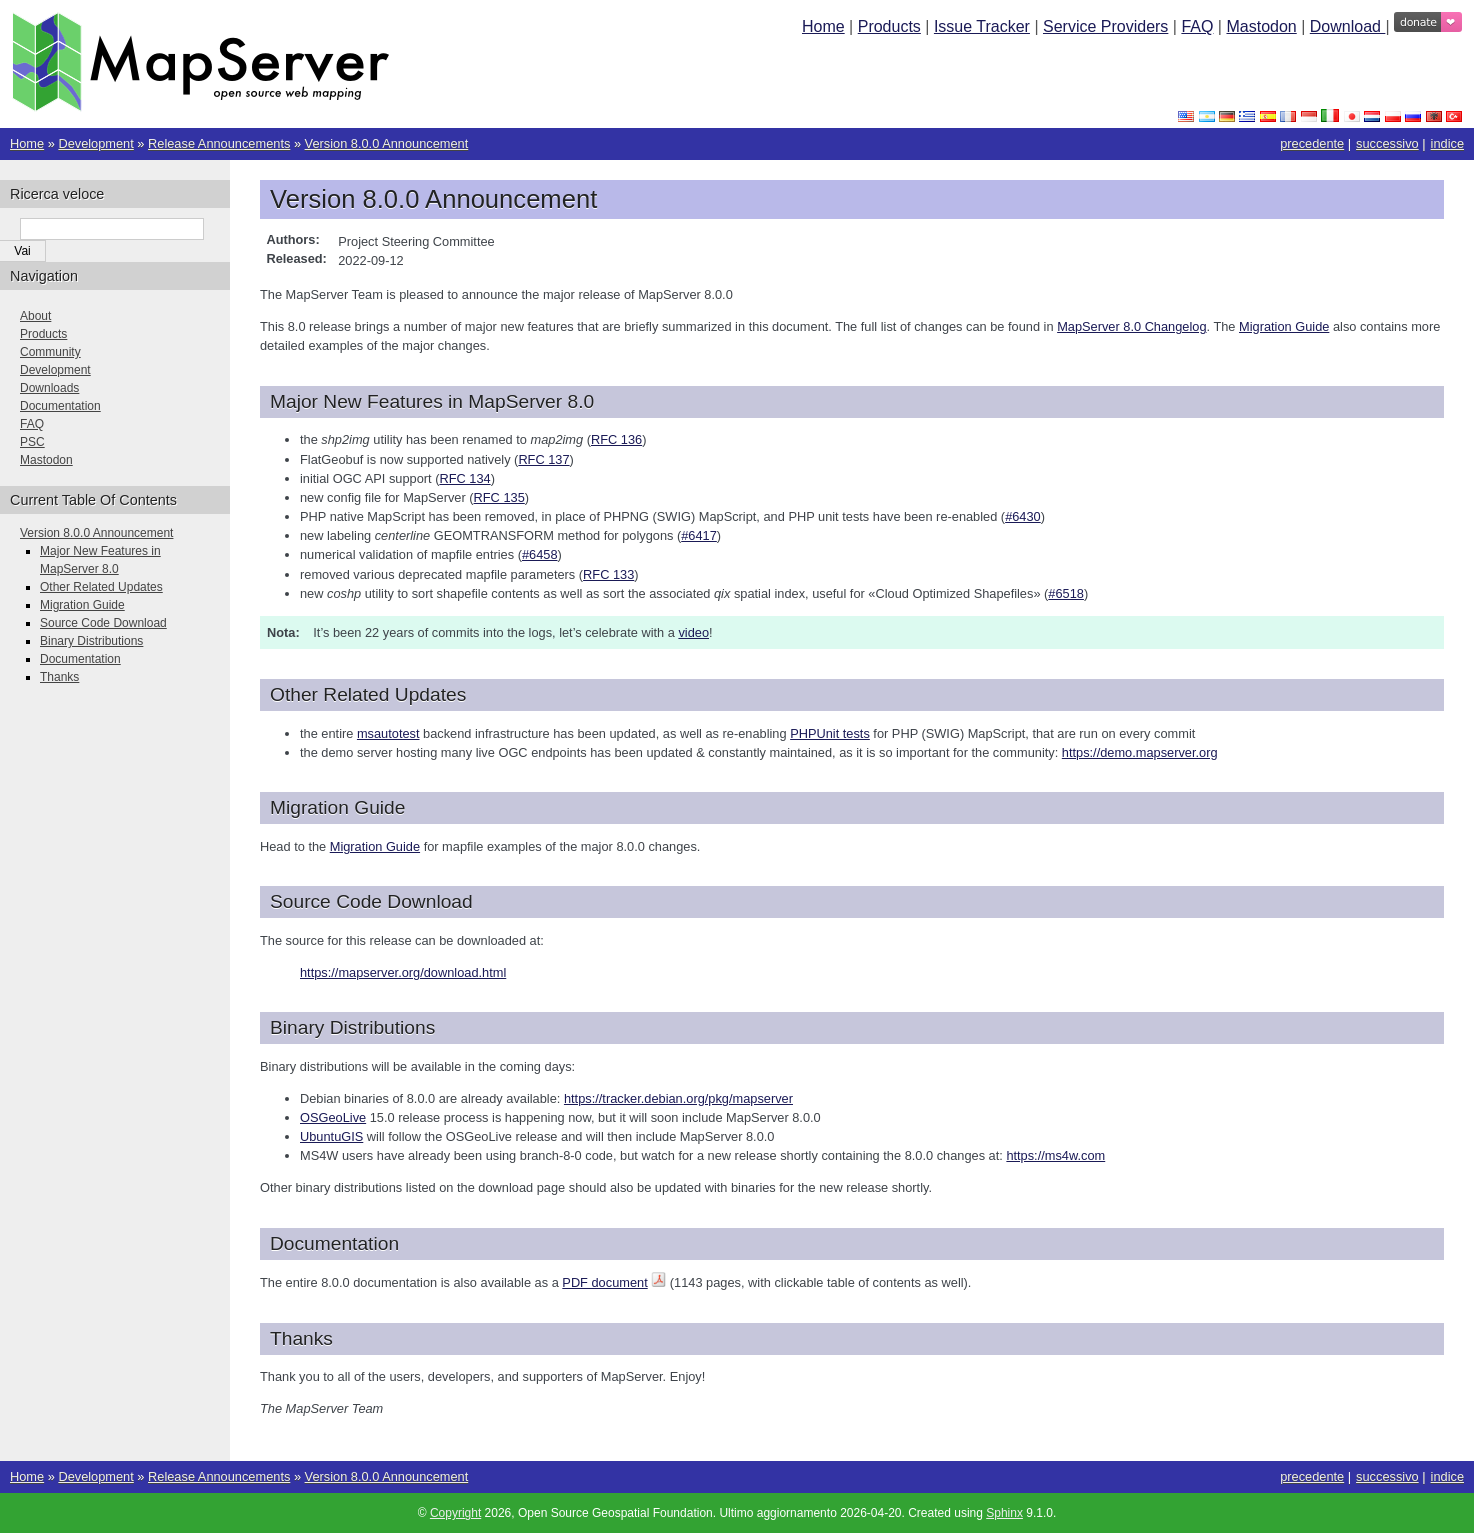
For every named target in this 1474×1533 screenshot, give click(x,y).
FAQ (1197, 26)
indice (1447, 143)
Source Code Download (103, 623)
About (35, 316)
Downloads (49, 388)
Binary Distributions (91, 641)
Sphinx (1004, 1513)
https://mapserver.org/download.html (403, 972)
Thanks (59, 677)
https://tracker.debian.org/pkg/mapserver (678, 1098)
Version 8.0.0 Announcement (387, 143)
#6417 (699, 535)
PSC (32, 442)
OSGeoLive (333, 1117)
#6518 (1066, 593)
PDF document (604, 1282)
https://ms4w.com (1055, 1155)
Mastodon (1261, 26)
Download (1348, 26)
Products (889, 26)
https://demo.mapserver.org (1140, 752)
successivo (1387, 143)
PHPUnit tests (830, 733)
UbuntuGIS (331, 1136)
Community (50, 352)
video (693, 632)
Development (95, 143)
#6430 (1023, 516)
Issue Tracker (982, 26)
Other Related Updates (101, 587)
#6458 (540, 554)
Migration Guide (82, 605)
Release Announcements (219, 143)
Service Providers (1105, 26)
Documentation (60, 406)
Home (823, 26)
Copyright (455, 1513)
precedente (1312, 143)
